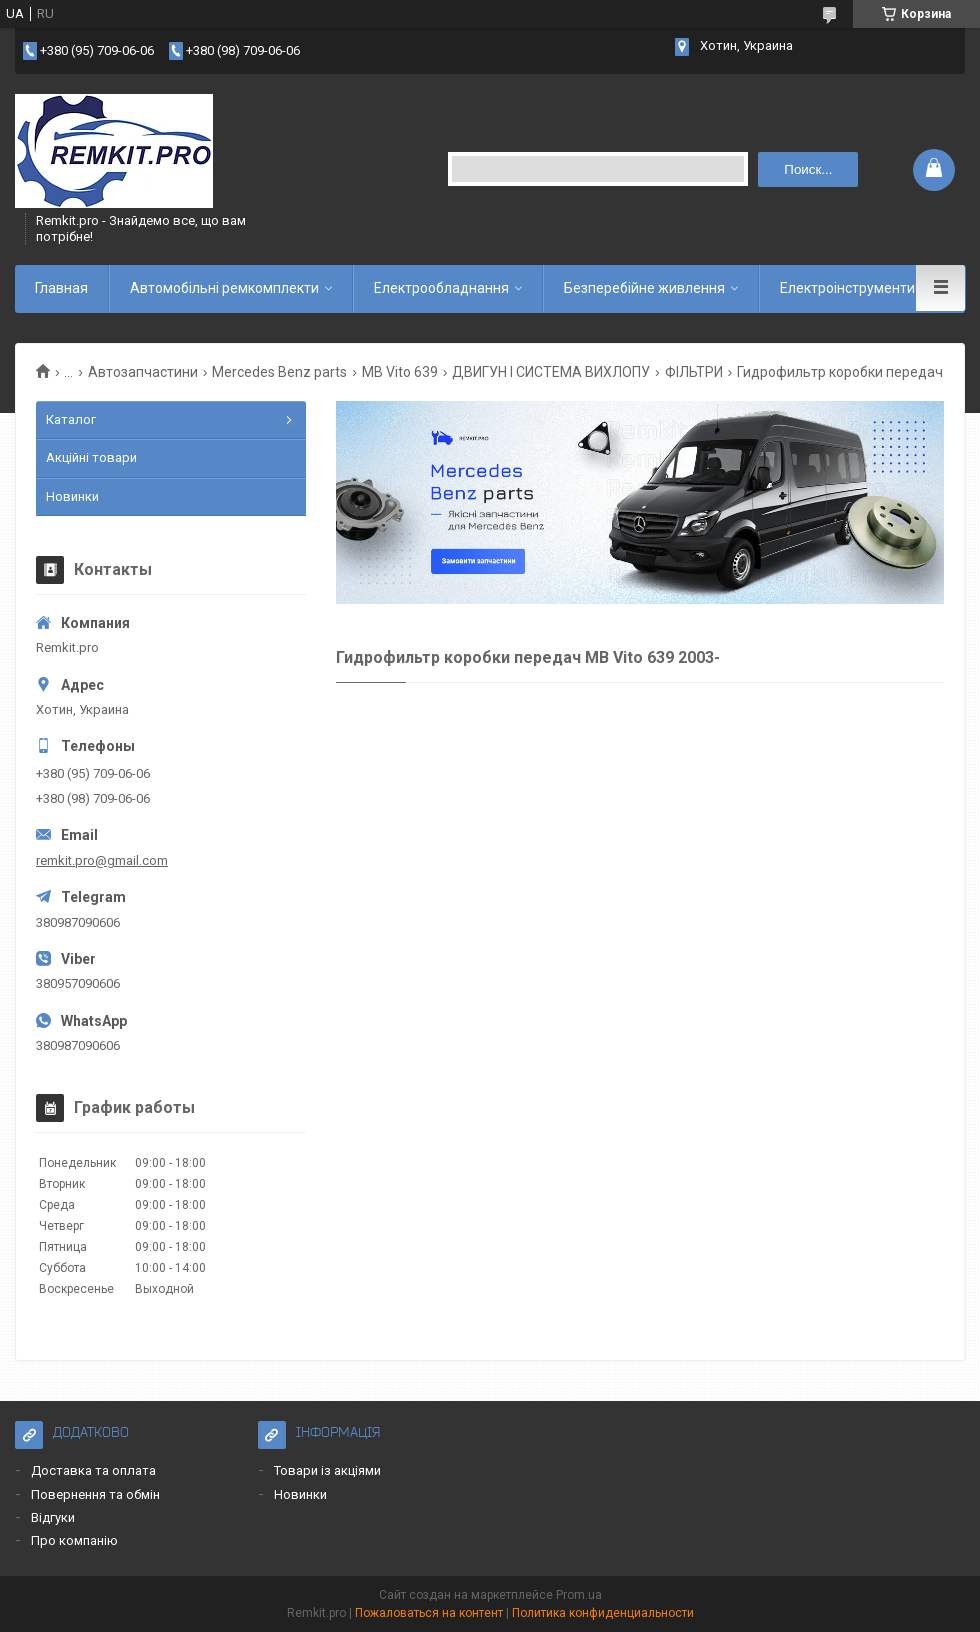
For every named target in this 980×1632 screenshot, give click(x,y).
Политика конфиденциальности (603, 1613)
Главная (61, 288)
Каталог (71, 419)
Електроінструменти (847, 288)
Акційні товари (91, 457)
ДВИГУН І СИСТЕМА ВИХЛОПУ (551, 372)
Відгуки (53, 1517)
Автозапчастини (143, 372)
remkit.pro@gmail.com (102, 860)
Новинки (72, 496)
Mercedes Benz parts (279, 372)
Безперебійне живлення (644, 288)
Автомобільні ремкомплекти (224, 288)
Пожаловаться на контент (429, 1613)
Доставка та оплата (93, 1470)
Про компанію (74, 1540)
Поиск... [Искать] (808, 169)
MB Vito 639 (400, 372)
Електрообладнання (441, 288)
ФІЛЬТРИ (694, 372)
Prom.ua (579, 1595)
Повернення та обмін (95, 1494)
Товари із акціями (327, 1470)
